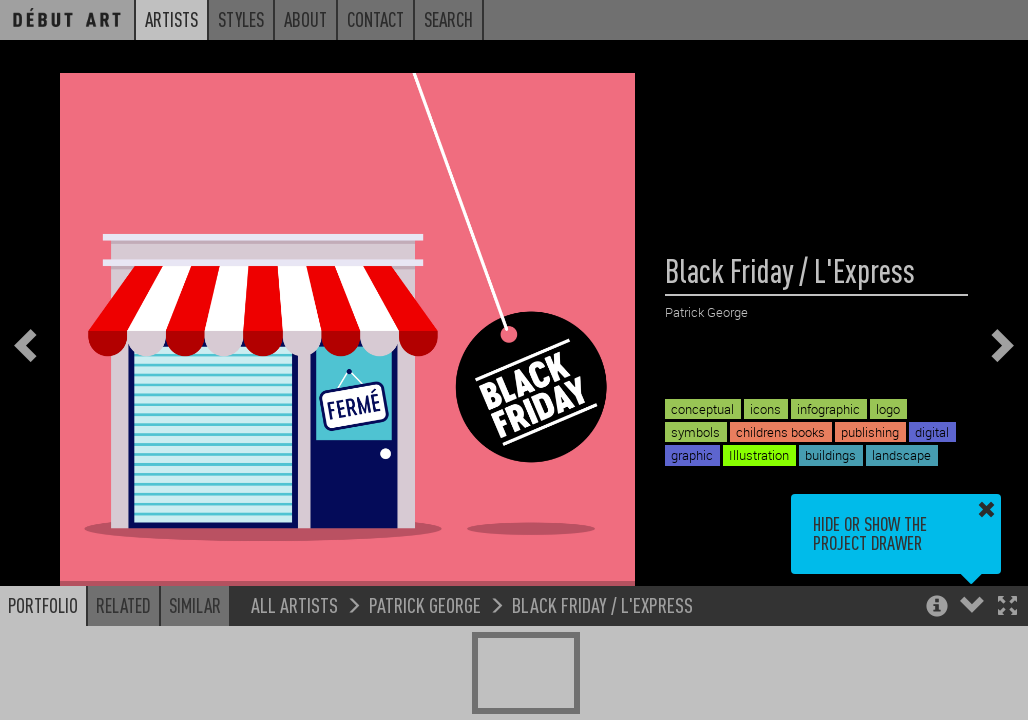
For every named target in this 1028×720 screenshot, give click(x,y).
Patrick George (425, 604)
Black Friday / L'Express (602, 604)
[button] (1007, 607)
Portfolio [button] (43, 605)
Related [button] (123, 605)
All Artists (294, 604)
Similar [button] (195, 605)
